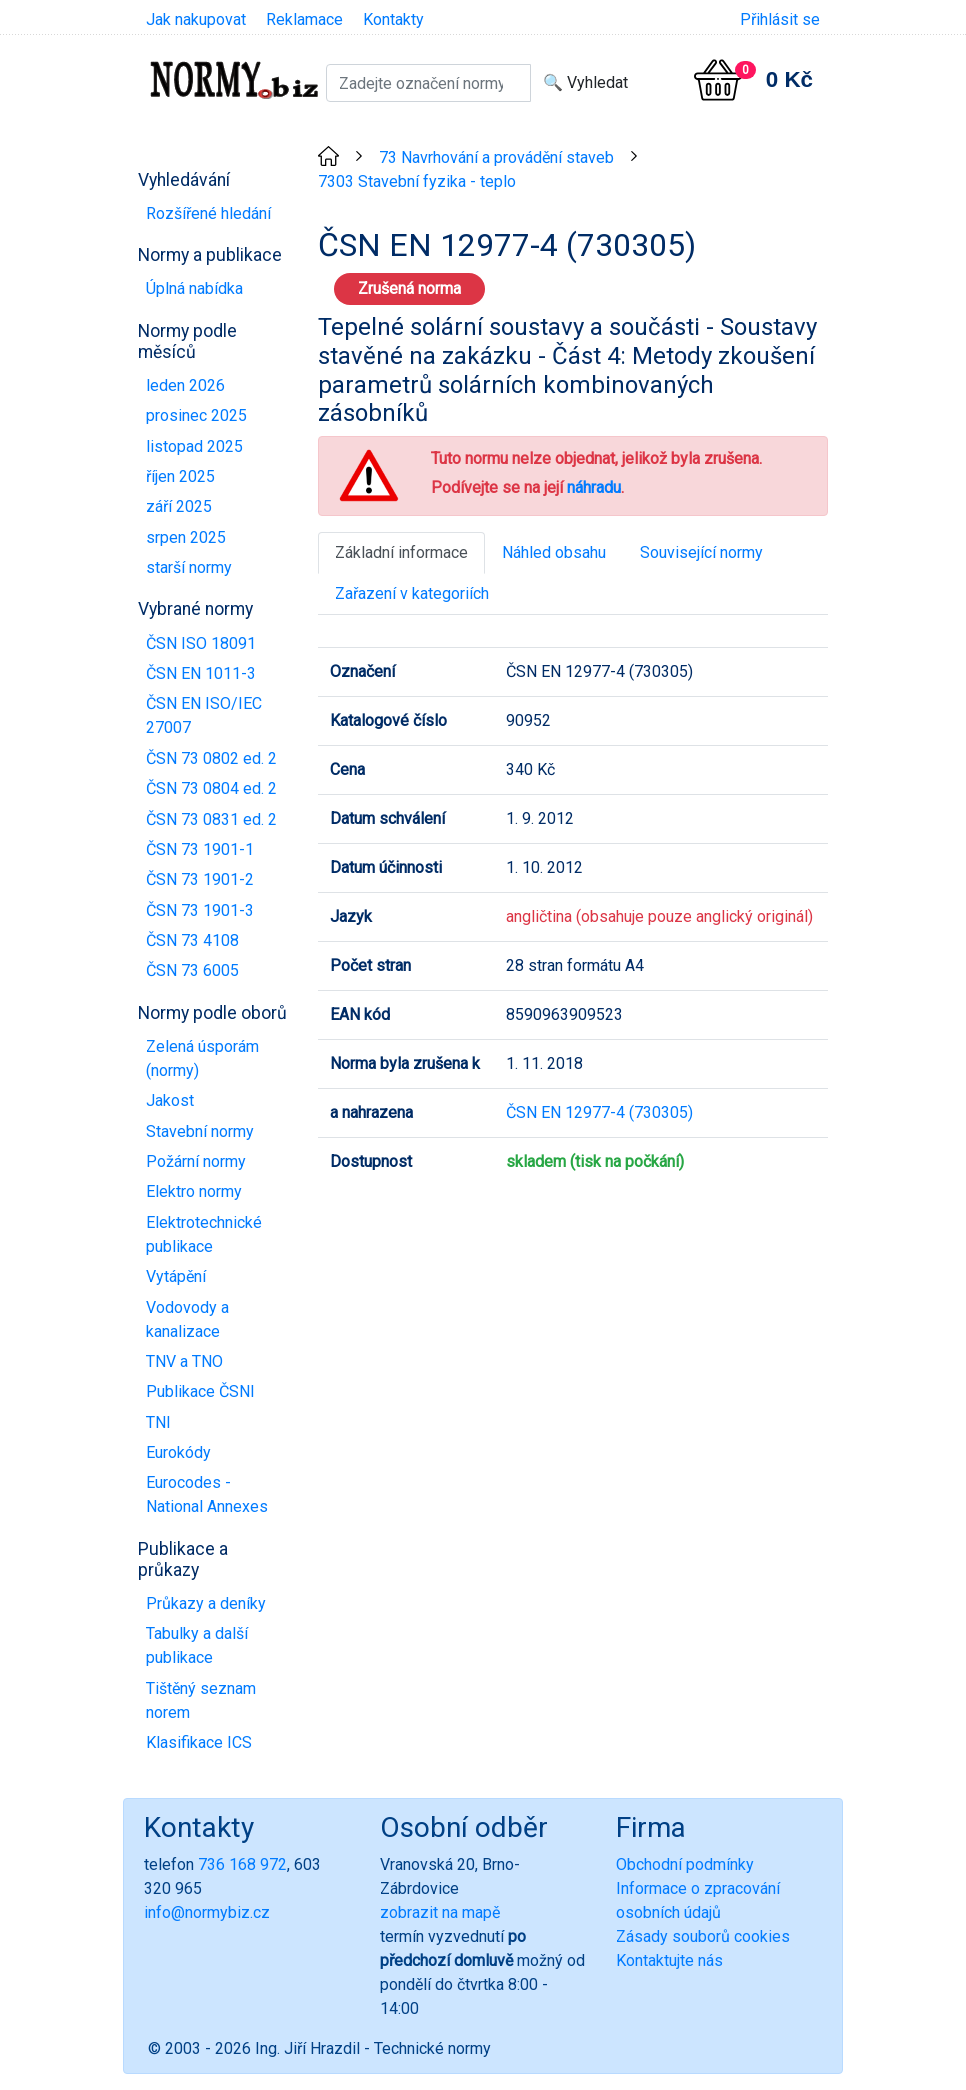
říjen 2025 (180, 476)
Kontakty (393, 19)
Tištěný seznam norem (201, 1700)
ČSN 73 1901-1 (200, 849)
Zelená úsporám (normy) (202, 1058)
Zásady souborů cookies (703, 1936)
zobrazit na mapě (440, 1912)
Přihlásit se (780, 19)
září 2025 (179, 506)
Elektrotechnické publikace (204, 1234)
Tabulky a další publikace (197, 1645)
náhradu (594, 487)
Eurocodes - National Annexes (207, 1494)
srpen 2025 (186, 537)
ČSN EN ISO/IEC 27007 (204, 715)
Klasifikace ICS (199, 1742)
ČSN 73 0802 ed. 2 (211, 758)
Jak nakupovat (196, 19)
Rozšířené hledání (208, 213)
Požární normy (196, 1161)
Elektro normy (194, 1191)
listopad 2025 (194, 446)
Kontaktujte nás (669, 1960)
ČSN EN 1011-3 (201, 673)
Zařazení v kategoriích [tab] (412, 593)
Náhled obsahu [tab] (554, 552)
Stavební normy (200, 1131)
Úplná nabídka (194, 288)
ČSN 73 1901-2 (200, 879)
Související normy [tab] (701, 552)
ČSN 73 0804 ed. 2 (211, 788)
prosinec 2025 (196, 415)
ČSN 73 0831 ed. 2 (211, 819)
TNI (158, 1422)
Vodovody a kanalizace (187, 1319)
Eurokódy (178, 1452)
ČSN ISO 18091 (201, 643)
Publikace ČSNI (200, 1391)
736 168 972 (242, 1864)
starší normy (189, 567)
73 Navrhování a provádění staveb (496, 157)
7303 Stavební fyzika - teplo (417, 181)
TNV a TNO (184, 1361)
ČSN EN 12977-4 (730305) (599, 1112)
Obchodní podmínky (685, 1864)
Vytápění (176, 1276)
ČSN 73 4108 (192, 940)
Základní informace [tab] (401, 552)
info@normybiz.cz (207, 1912)
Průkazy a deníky (206, 1603)
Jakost (170, 1100)
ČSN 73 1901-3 (200, 910)
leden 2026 (185, 385)
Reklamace (304, 19)
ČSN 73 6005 (192, 970)
